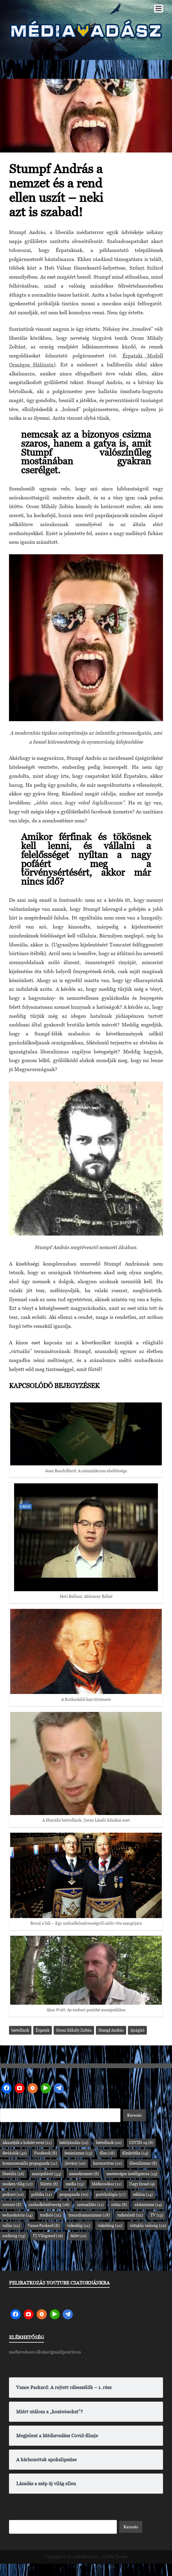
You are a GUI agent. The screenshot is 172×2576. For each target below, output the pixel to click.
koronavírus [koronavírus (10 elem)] (107, 2163)
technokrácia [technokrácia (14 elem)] (17, 2215)
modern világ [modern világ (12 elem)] (17, 2184)
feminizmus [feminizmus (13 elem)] (78, 2153)
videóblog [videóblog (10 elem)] (110, 2225)
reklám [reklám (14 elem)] (143, 2194)
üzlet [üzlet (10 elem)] (78, 2236)
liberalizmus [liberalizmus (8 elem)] (143, 2163)
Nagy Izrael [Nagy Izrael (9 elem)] (142, 2184)
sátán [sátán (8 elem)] (119, 2204)
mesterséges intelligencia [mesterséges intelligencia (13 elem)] (131, 2174)
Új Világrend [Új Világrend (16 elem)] (48, 2236)
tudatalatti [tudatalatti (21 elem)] (130, 2215)
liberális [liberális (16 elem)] (13, 2174)
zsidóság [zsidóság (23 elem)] (13, 2236)
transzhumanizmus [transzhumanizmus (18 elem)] (89, 2215)
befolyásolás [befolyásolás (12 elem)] (73, 2142)
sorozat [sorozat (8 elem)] (11, 2204)
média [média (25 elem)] (75, 2184)
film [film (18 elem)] (107, 2153)
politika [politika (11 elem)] (41, 2194)
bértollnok (20, 2030)
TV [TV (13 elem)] (156, 2215)
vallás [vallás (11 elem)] (11, 2225)
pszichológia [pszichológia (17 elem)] (111, 2194)
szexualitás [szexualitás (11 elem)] (90, 2204)
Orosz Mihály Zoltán (74, 2030)
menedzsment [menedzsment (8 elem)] (84, 2174)
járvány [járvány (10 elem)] (75, 2163)
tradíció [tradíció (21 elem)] (50, 2215)
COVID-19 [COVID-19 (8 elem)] (141, 2142)
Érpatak (42, 2030)
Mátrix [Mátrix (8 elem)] (49, 2184)
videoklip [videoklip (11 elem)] (78, 2225)
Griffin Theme (115, 2556)
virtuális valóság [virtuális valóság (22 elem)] (148, 2225)
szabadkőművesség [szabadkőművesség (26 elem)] (49, 2204)
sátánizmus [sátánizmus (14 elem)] (148, 2204)
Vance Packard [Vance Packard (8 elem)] (44, 2225)
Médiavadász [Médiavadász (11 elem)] (107, 2184)
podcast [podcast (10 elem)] (13, 2194)
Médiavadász (87, 2556)
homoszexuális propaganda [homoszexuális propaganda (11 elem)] (29, 2163)
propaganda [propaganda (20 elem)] (73, 2194)
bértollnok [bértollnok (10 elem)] (109, 2142)
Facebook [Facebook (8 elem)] (45, 2153)
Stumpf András (111, 2030)
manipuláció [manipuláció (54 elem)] (46, 2174)
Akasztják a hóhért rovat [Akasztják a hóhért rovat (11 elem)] (27, 2142)
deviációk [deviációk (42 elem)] (14, 2153)
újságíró (137, 2030)
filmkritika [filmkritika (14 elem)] (135, 2153)
